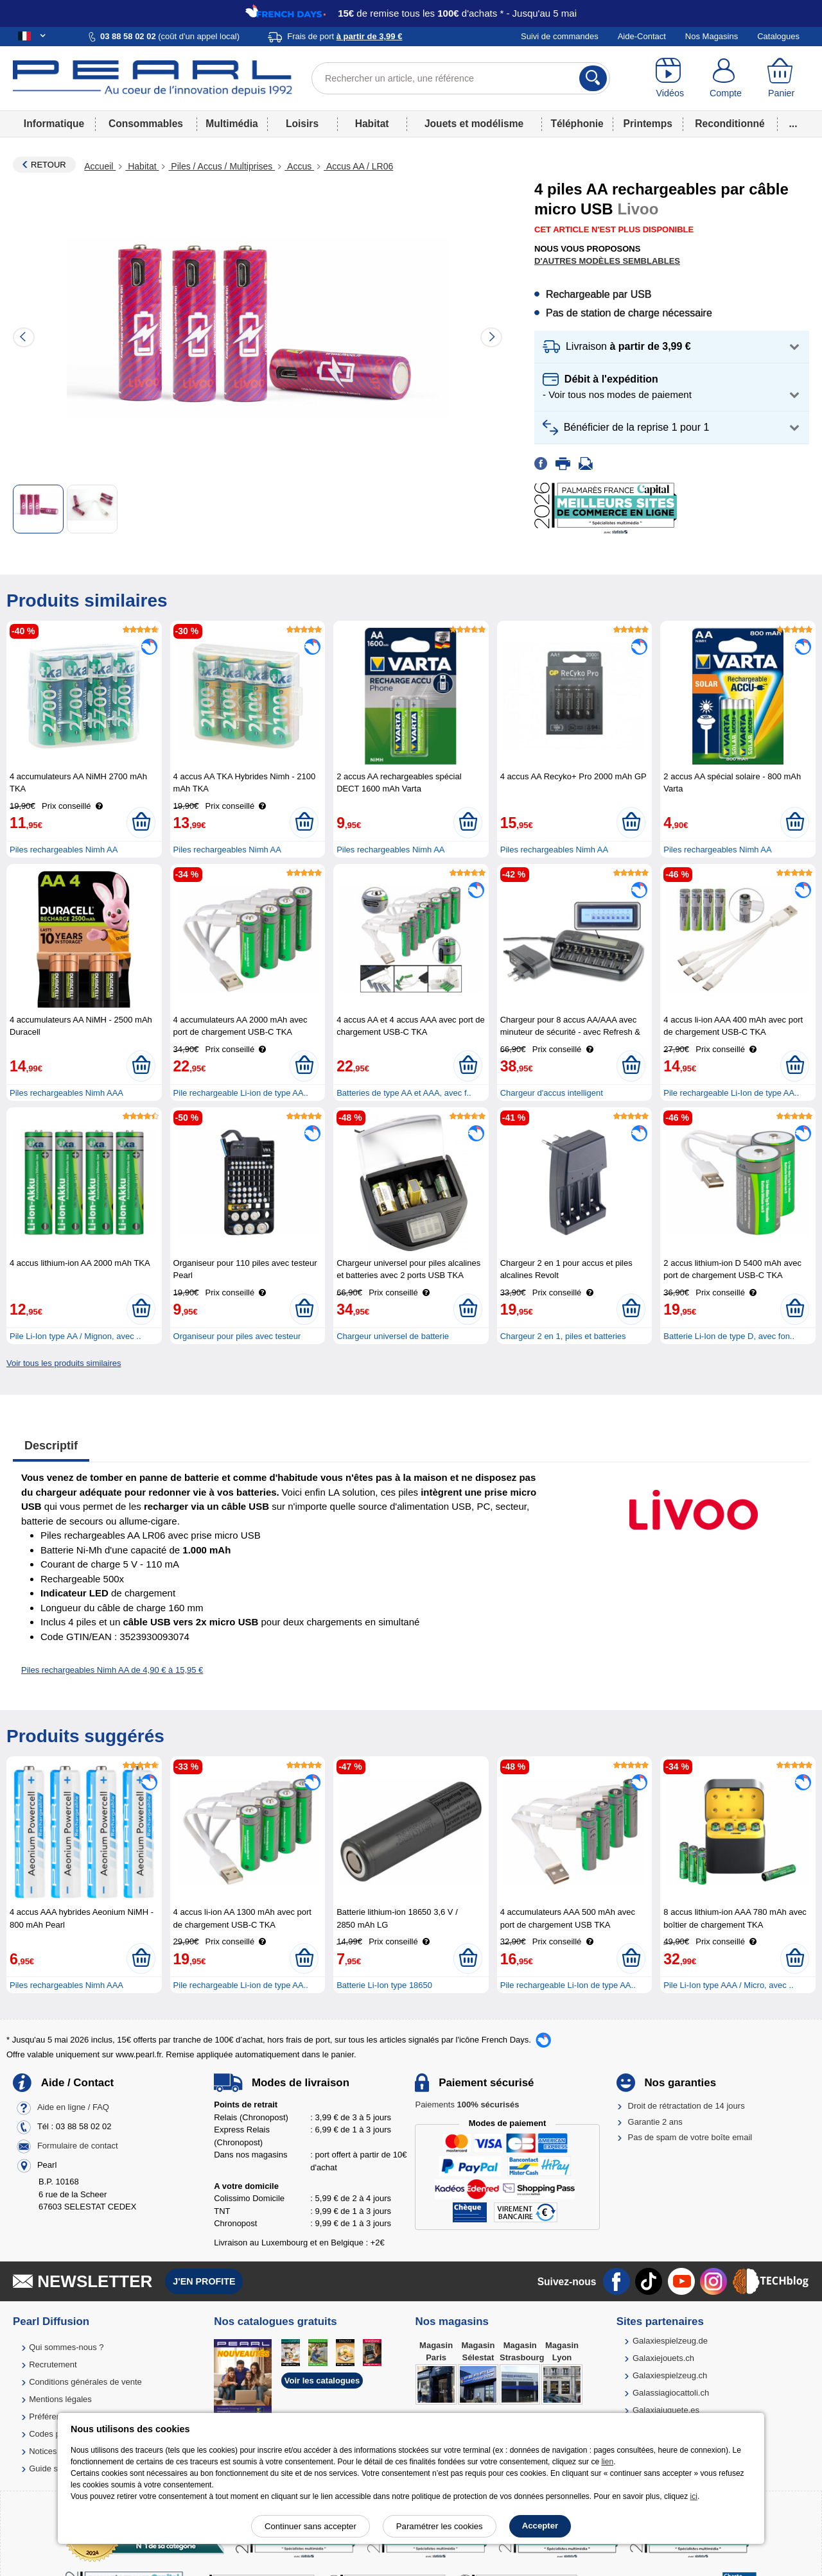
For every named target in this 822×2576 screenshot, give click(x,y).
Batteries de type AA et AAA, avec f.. (404, 1093)
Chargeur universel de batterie (393, 1336)
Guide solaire (53, 2468)
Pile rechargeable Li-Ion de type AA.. (731, 1093)
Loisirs (302, 123)
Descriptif (51, 1445)
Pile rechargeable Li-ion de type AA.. (240, 1093)
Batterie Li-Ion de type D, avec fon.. (728, 1336)
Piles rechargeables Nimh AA (64, 849)
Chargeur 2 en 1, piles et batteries (563, 1336)
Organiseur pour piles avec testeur (237, 1336)
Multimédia (232, 123)
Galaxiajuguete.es (666, 2410)
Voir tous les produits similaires (63, 1363)
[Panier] (781, 78)
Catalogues (778, 36)
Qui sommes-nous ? (66, 2347)
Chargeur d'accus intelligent (551, 1093)
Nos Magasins (711, 36)
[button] (671, 347)
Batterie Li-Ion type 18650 (384, 1985)
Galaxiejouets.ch (663, 2358)
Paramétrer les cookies (439, 2526)
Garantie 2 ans (655, 2122)
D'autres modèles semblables (607, 261)
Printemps (648, 123)
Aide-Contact (642, 36)
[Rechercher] (593, 78)
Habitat (372, 123)
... (793, 123)
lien (607, 2461)
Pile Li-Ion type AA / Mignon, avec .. (75, 1336)
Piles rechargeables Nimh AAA (66, 1093)
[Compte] (726, 78)
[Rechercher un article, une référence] (460, 78)
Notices (43, 2451)
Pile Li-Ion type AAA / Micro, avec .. (728, 1985)
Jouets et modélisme (473, 123)
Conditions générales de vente (85, 2382)
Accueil (100, 166)
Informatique (54, 123)
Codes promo (54, 2434)
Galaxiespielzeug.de (670, 2341)
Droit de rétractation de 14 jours (686, 2106)
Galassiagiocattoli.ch (671, 2393)
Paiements (467, 2104)
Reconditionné (729, 123)
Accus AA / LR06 (358, 166)
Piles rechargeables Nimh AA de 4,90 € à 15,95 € (112, 1670)
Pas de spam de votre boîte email (690, 2137)
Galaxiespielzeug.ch (670, 2375)
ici (693, 2496)
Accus (299, 166)
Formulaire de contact (77, 2146)
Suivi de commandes (560, 36)
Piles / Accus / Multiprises (221, 166)
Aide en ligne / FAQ (73, 2108)
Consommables (146, 123)
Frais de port (344, 36)
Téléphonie (576, 123)
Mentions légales (60, 2399)
